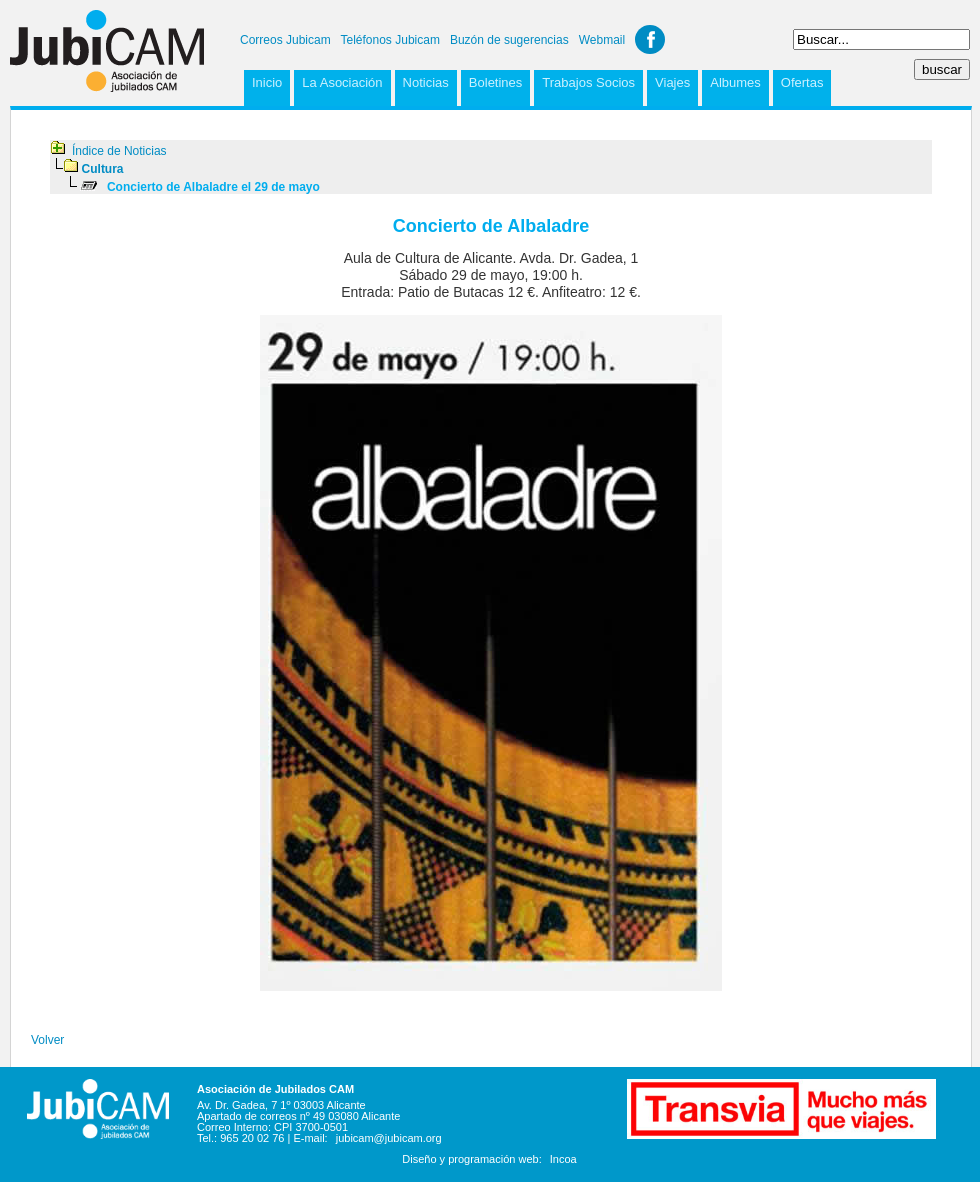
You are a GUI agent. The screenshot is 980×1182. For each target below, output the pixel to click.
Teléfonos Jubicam (390, 40)
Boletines (495, 82)
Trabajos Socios (588, 82)
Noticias (426, 82)
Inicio (267, 82)
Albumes (735, 82)
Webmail (602, 40)
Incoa (563, 1159)
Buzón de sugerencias (509, 40)
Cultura (103, 169)
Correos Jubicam (285, 40)
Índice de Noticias (119, 151)
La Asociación (342, 82)
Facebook (650, 39)
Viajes (672, 82)
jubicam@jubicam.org (389, 1138)
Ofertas (802, 82)
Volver (47, 1040)
